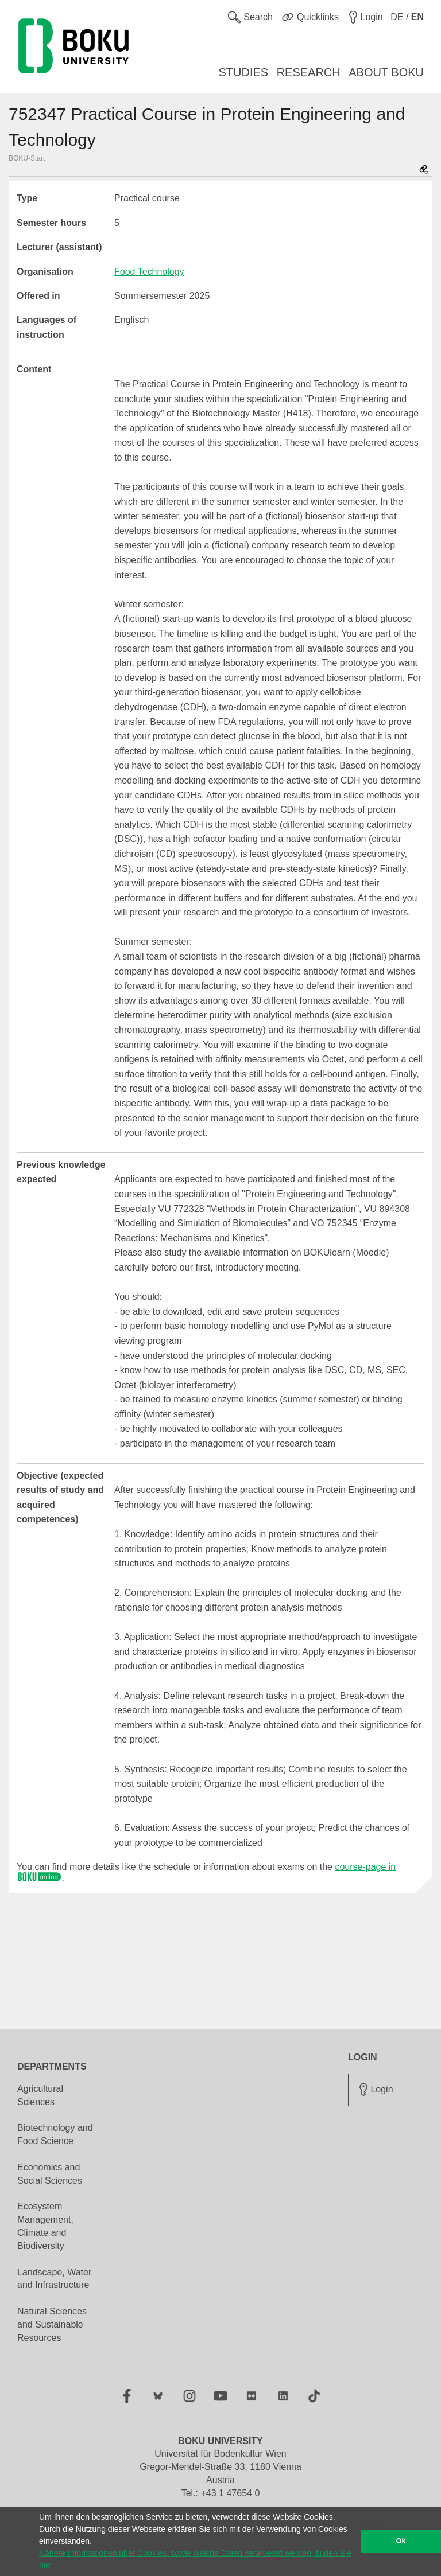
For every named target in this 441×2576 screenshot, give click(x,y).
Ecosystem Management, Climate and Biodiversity (45, 2226)
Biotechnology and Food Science (55, 2134)
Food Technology (149, 271)
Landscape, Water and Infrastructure (54, 2278)
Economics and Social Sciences (49, 2173)
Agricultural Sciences (40, 2095)
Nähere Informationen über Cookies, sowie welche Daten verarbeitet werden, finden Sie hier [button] (195, 2559)
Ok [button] (401, 2541)
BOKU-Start (27, 158)
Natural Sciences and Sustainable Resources (52, 2324)
